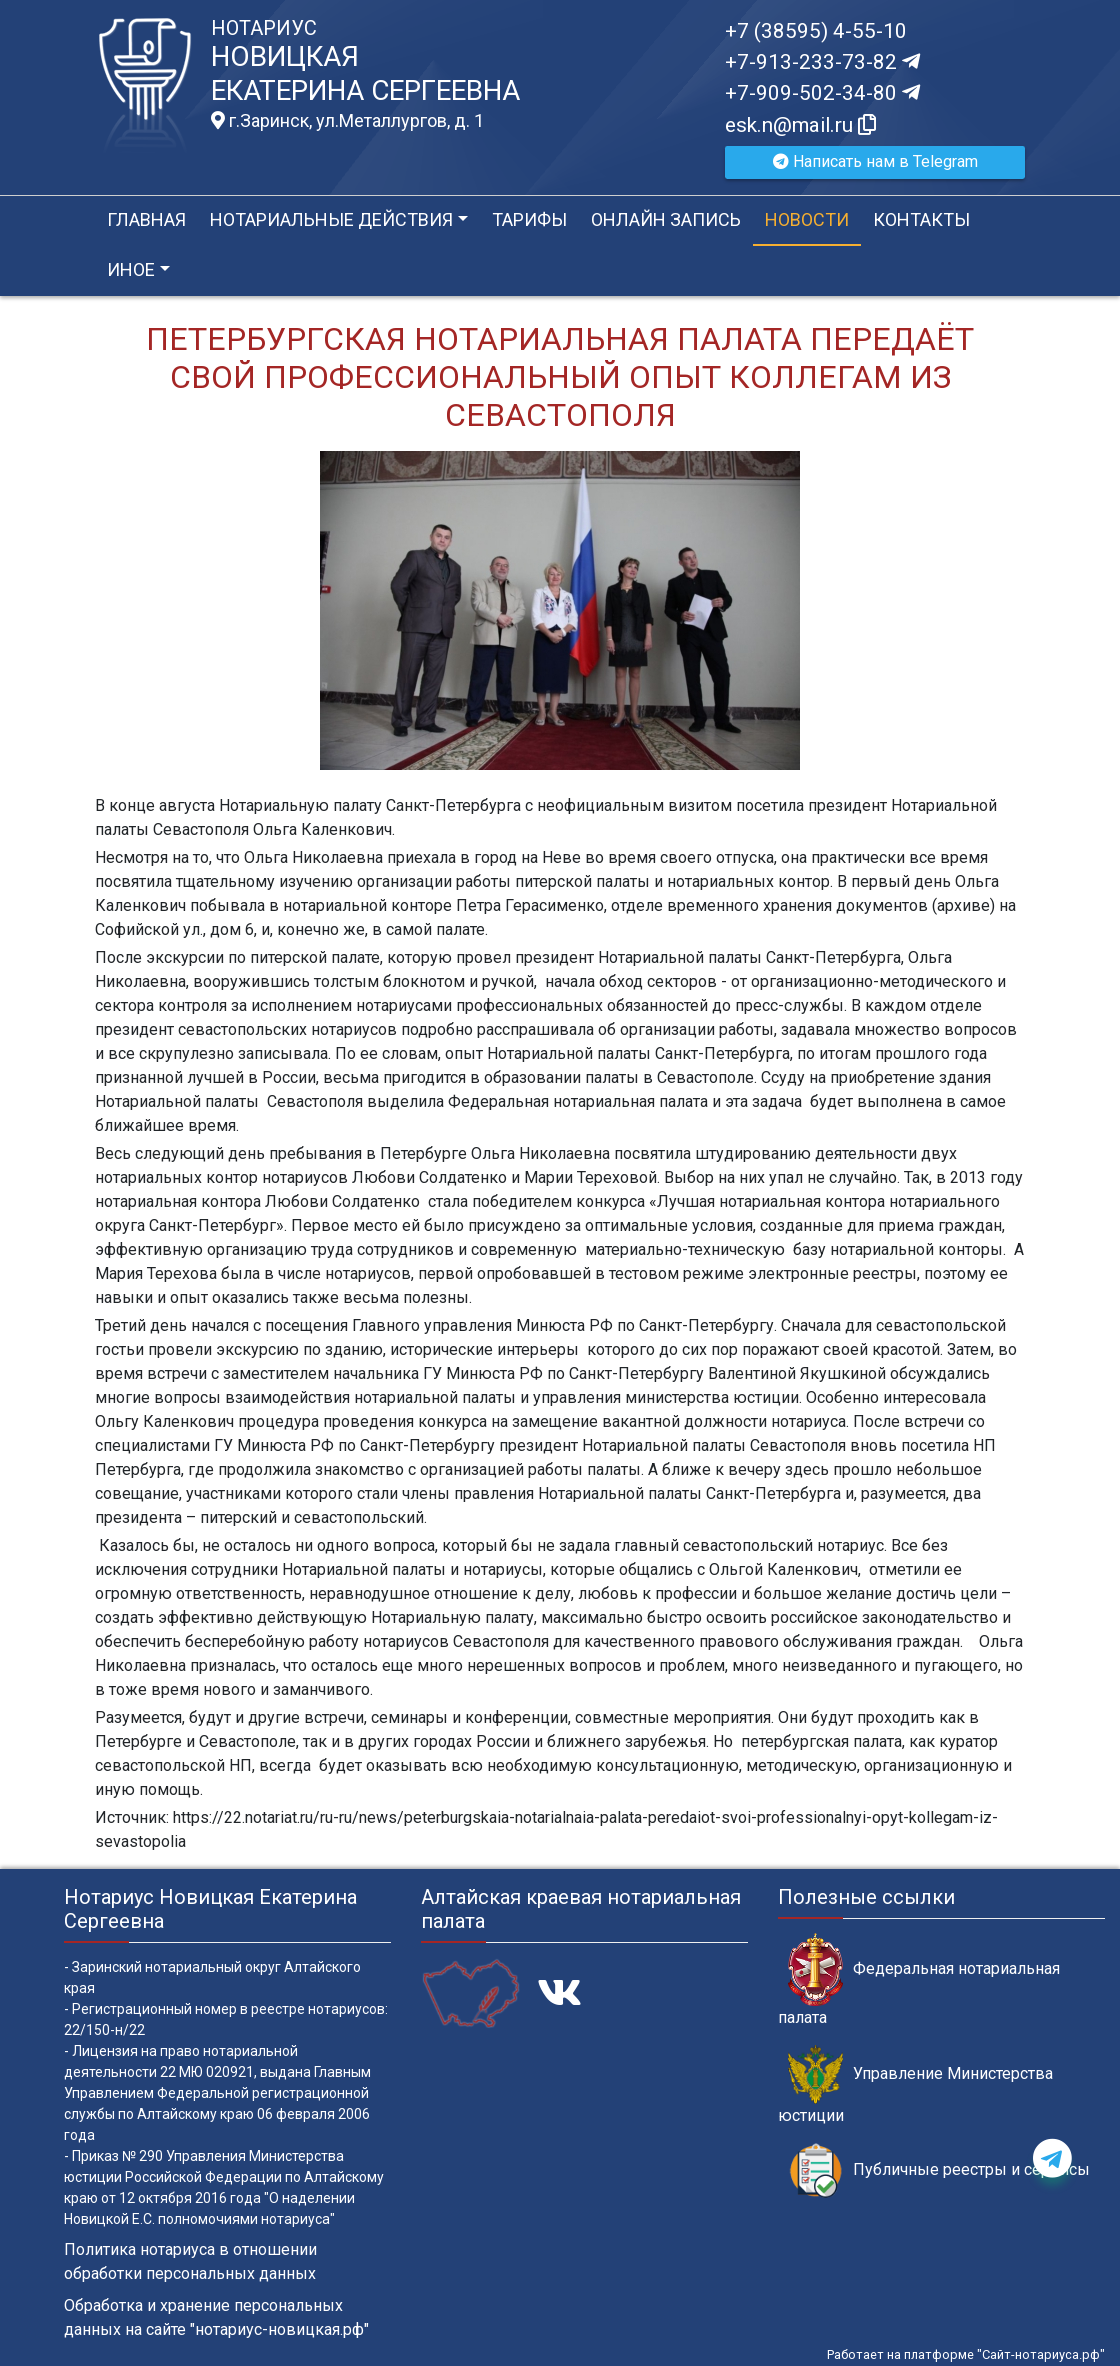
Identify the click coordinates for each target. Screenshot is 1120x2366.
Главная (146, 219)
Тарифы (529, 219)
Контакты (921, 219)
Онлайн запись (666, 219)
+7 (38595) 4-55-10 (816, 31)
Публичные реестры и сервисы (939, 2170)
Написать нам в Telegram (875, 161)
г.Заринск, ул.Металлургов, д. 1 (347, 121)
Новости (807, 219)
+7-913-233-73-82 (822, 62)
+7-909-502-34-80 (822, 93)
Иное (131, 269)
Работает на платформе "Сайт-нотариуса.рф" (966, 2354)
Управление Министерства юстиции (915, 2085)
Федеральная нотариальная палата (919, 1980)
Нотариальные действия (331, 219)
